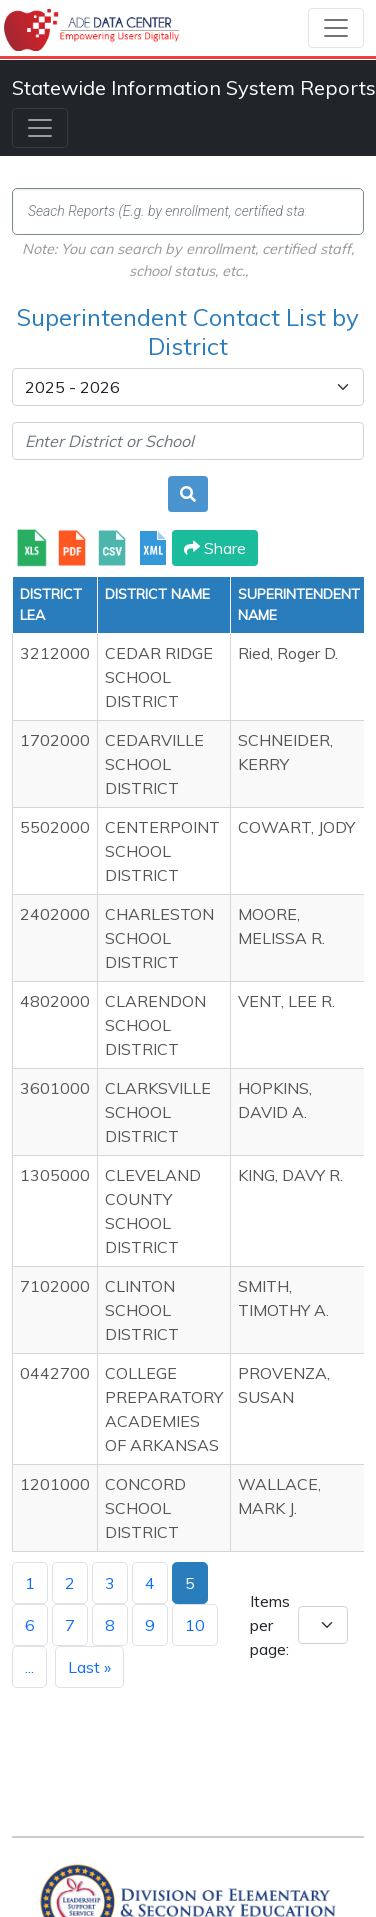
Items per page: (270, 1625)
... (29, 1667)
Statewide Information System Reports (194, 87)
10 (195, 1625)
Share (215, 548)
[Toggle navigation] (336, 28)
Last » (89, 1667)
